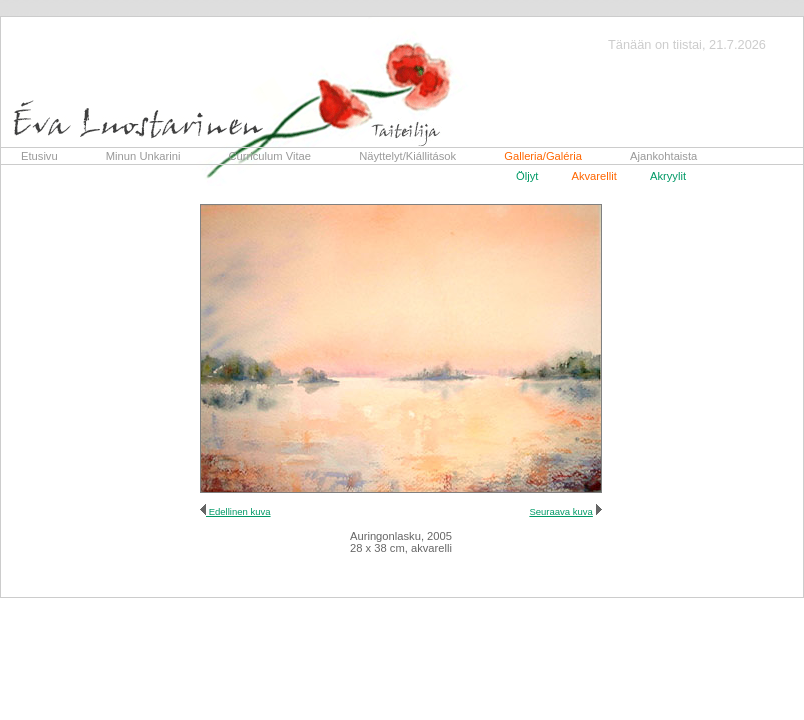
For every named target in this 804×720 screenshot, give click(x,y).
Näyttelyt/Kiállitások (407, 156)
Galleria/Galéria (543, 156)
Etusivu (39, 156)
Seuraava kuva (560, 511)
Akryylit (668, 176)
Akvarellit (593, 176)
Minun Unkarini (143, 156)
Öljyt (527, 176)
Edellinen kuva (238, 511)
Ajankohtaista (663, 156)
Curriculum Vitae (270, 156)
